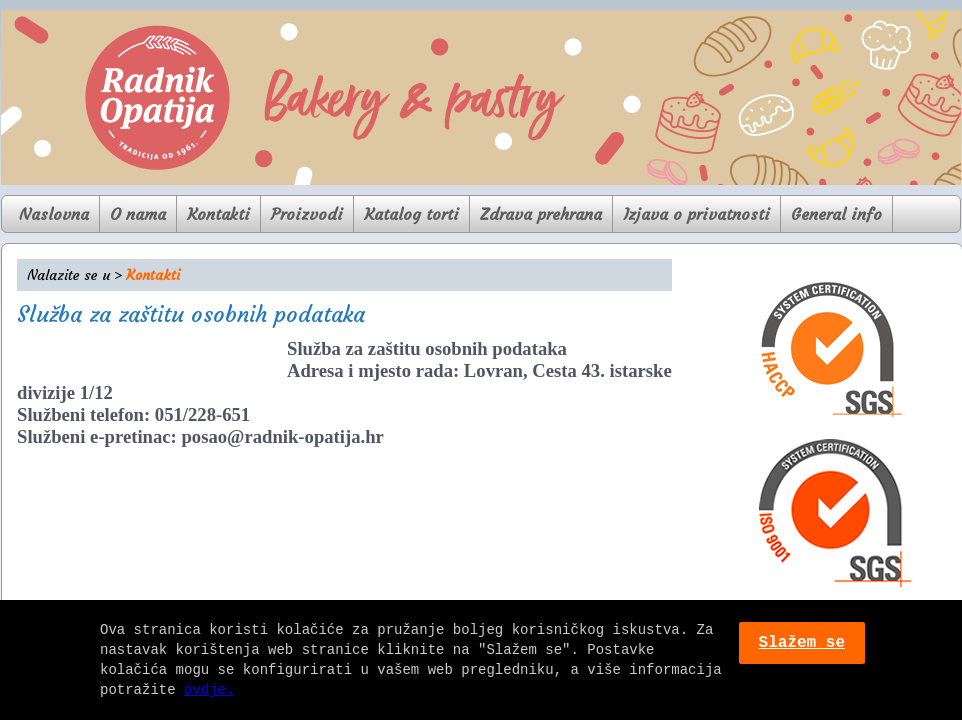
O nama (138, 214)
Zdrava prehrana (541, 214)
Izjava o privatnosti (696, 214)
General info (836, 214)
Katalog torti (411, 214)
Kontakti (218, 214)
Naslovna (54, 214)
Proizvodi (307, 214)
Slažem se (802, 643)
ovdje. (209, 689)
